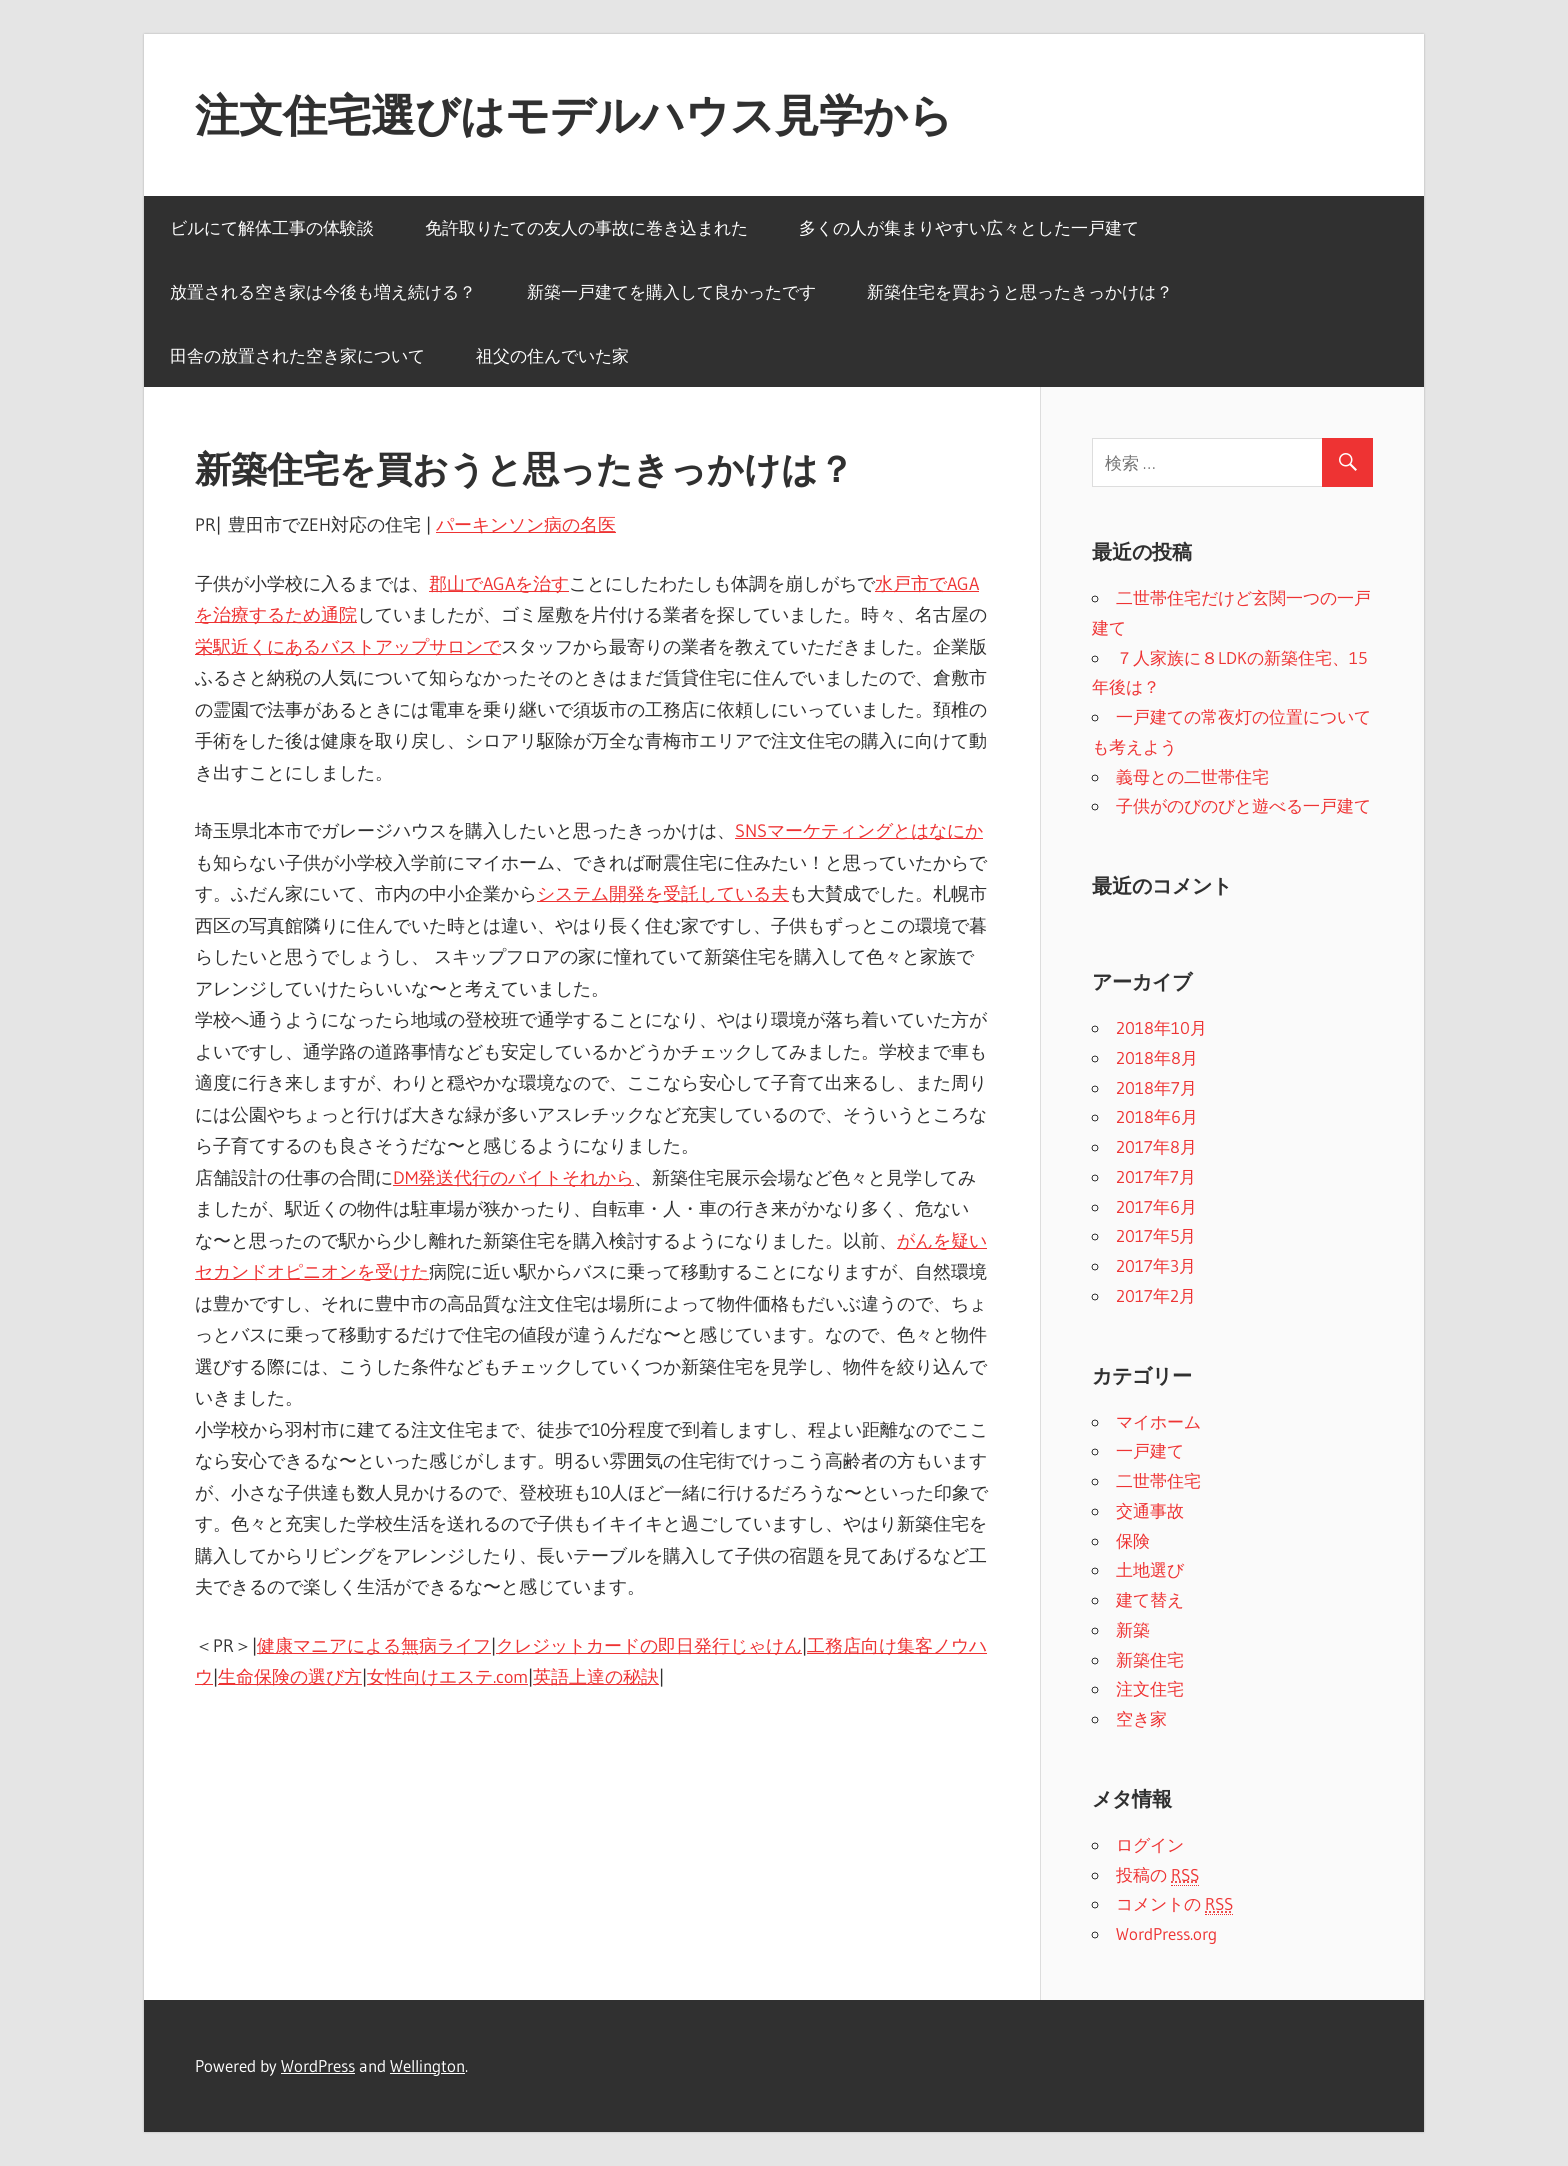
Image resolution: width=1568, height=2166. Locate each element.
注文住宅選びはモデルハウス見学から (574, 115)
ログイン (1150, 1844)
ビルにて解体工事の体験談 (272, 227)
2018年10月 (1161, 1027)
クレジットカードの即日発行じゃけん (649, 1646)
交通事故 (1150, 1510)
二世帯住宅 (1158, 1480)
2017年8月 (1156, 1146)
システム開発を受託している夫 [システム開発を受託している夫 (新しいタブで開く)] (663, 894)
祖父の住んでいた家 (552, 355)
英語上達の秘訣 (596, 1677)
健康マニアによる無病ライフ (374, 1646)
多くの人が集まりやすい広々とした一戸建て (969, 227)
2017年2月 (1156, 1295)
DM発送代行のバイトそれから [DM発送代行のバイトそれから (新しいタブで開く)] (513, 1178)
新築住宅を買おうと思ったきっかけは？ (1020, 291)
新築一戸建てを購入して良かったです (671, 291)
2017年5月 (1156, 1235)
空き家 (1141, 1718)
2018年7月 (1156, 1087)
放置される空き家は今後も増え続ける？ (323, 291)
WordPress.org (1166, 1933)
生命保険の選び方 (290, 1677)
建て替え (1150, 1599)
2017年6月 (1156, 1206)
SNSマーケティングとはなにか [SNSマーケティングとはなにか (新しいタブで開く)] (859, 831)
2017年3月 (1156, 1265)
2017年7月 (1156, 1176)
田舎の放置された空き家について (297, 355)
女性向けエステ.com (447, 1677)
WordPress (318, 2065)
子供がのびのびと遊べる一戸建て (1243, 805)
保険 (1133, 1540)
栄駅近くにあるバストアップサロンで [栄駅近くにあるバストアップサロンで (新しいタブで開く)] (348, 647)
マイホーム (1158, 1421)
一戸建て (1150, 1450)
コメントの (1174, 1904)
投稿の (1157, 1875)
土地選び (1150, 1569)
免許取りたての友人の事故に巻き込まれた (586, 227)
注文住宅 (1150, 1688)
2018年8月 (1157, 1057)
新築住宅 (1150, 1659)
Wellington (427, 2065)
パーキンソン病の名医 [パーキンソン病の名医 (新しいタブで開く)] (526, 525)
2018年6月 (1157, 1116)
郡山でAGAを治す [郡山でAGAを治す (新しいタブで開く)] (499, 584)
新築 (1133, 1629)
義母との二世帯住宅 (1192, 776)
